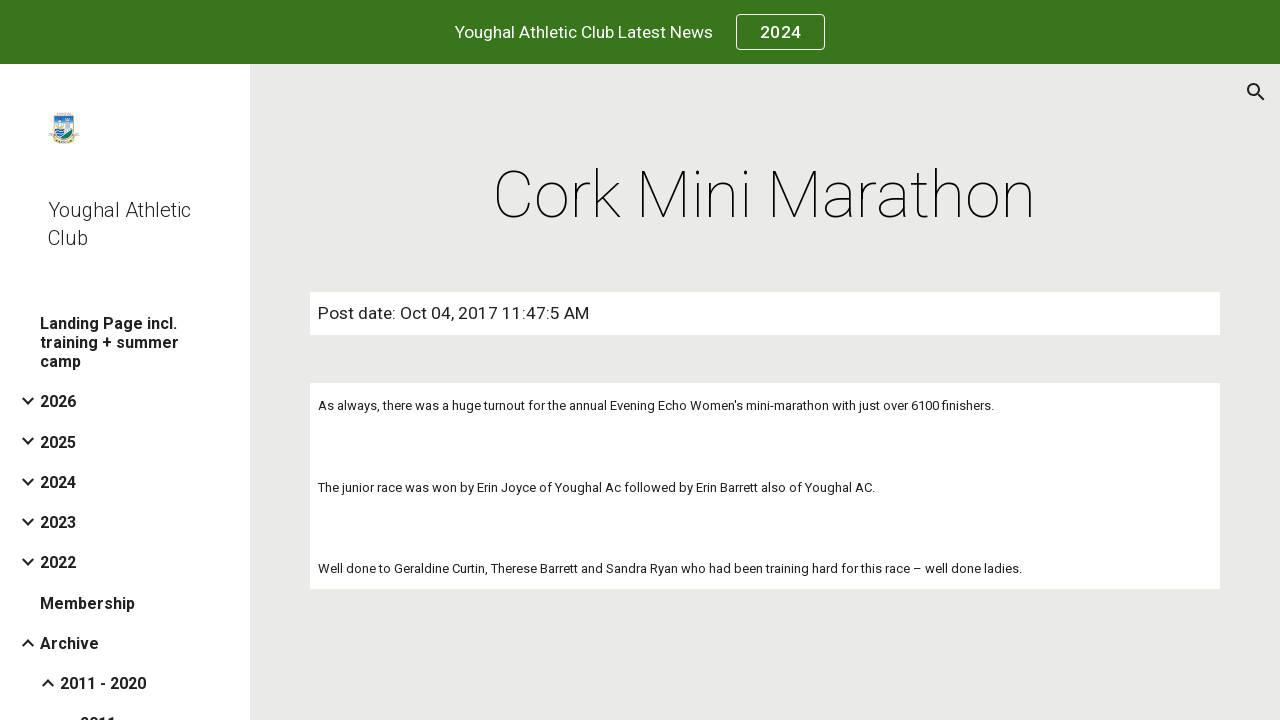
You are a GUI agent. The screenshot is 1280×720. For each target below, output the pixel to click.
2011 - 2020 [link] (103, 683)
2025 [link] (58, 442)
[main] (764, 196)
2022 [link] (58, 562)
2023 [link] (58, 522)
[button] (1256, 92)
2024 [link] (58, 482)
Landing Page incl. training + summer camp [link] (109, 342)
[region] (640, 32)
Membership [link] (87, 603)
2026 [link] (58, 401)
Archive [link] (69, 643)
